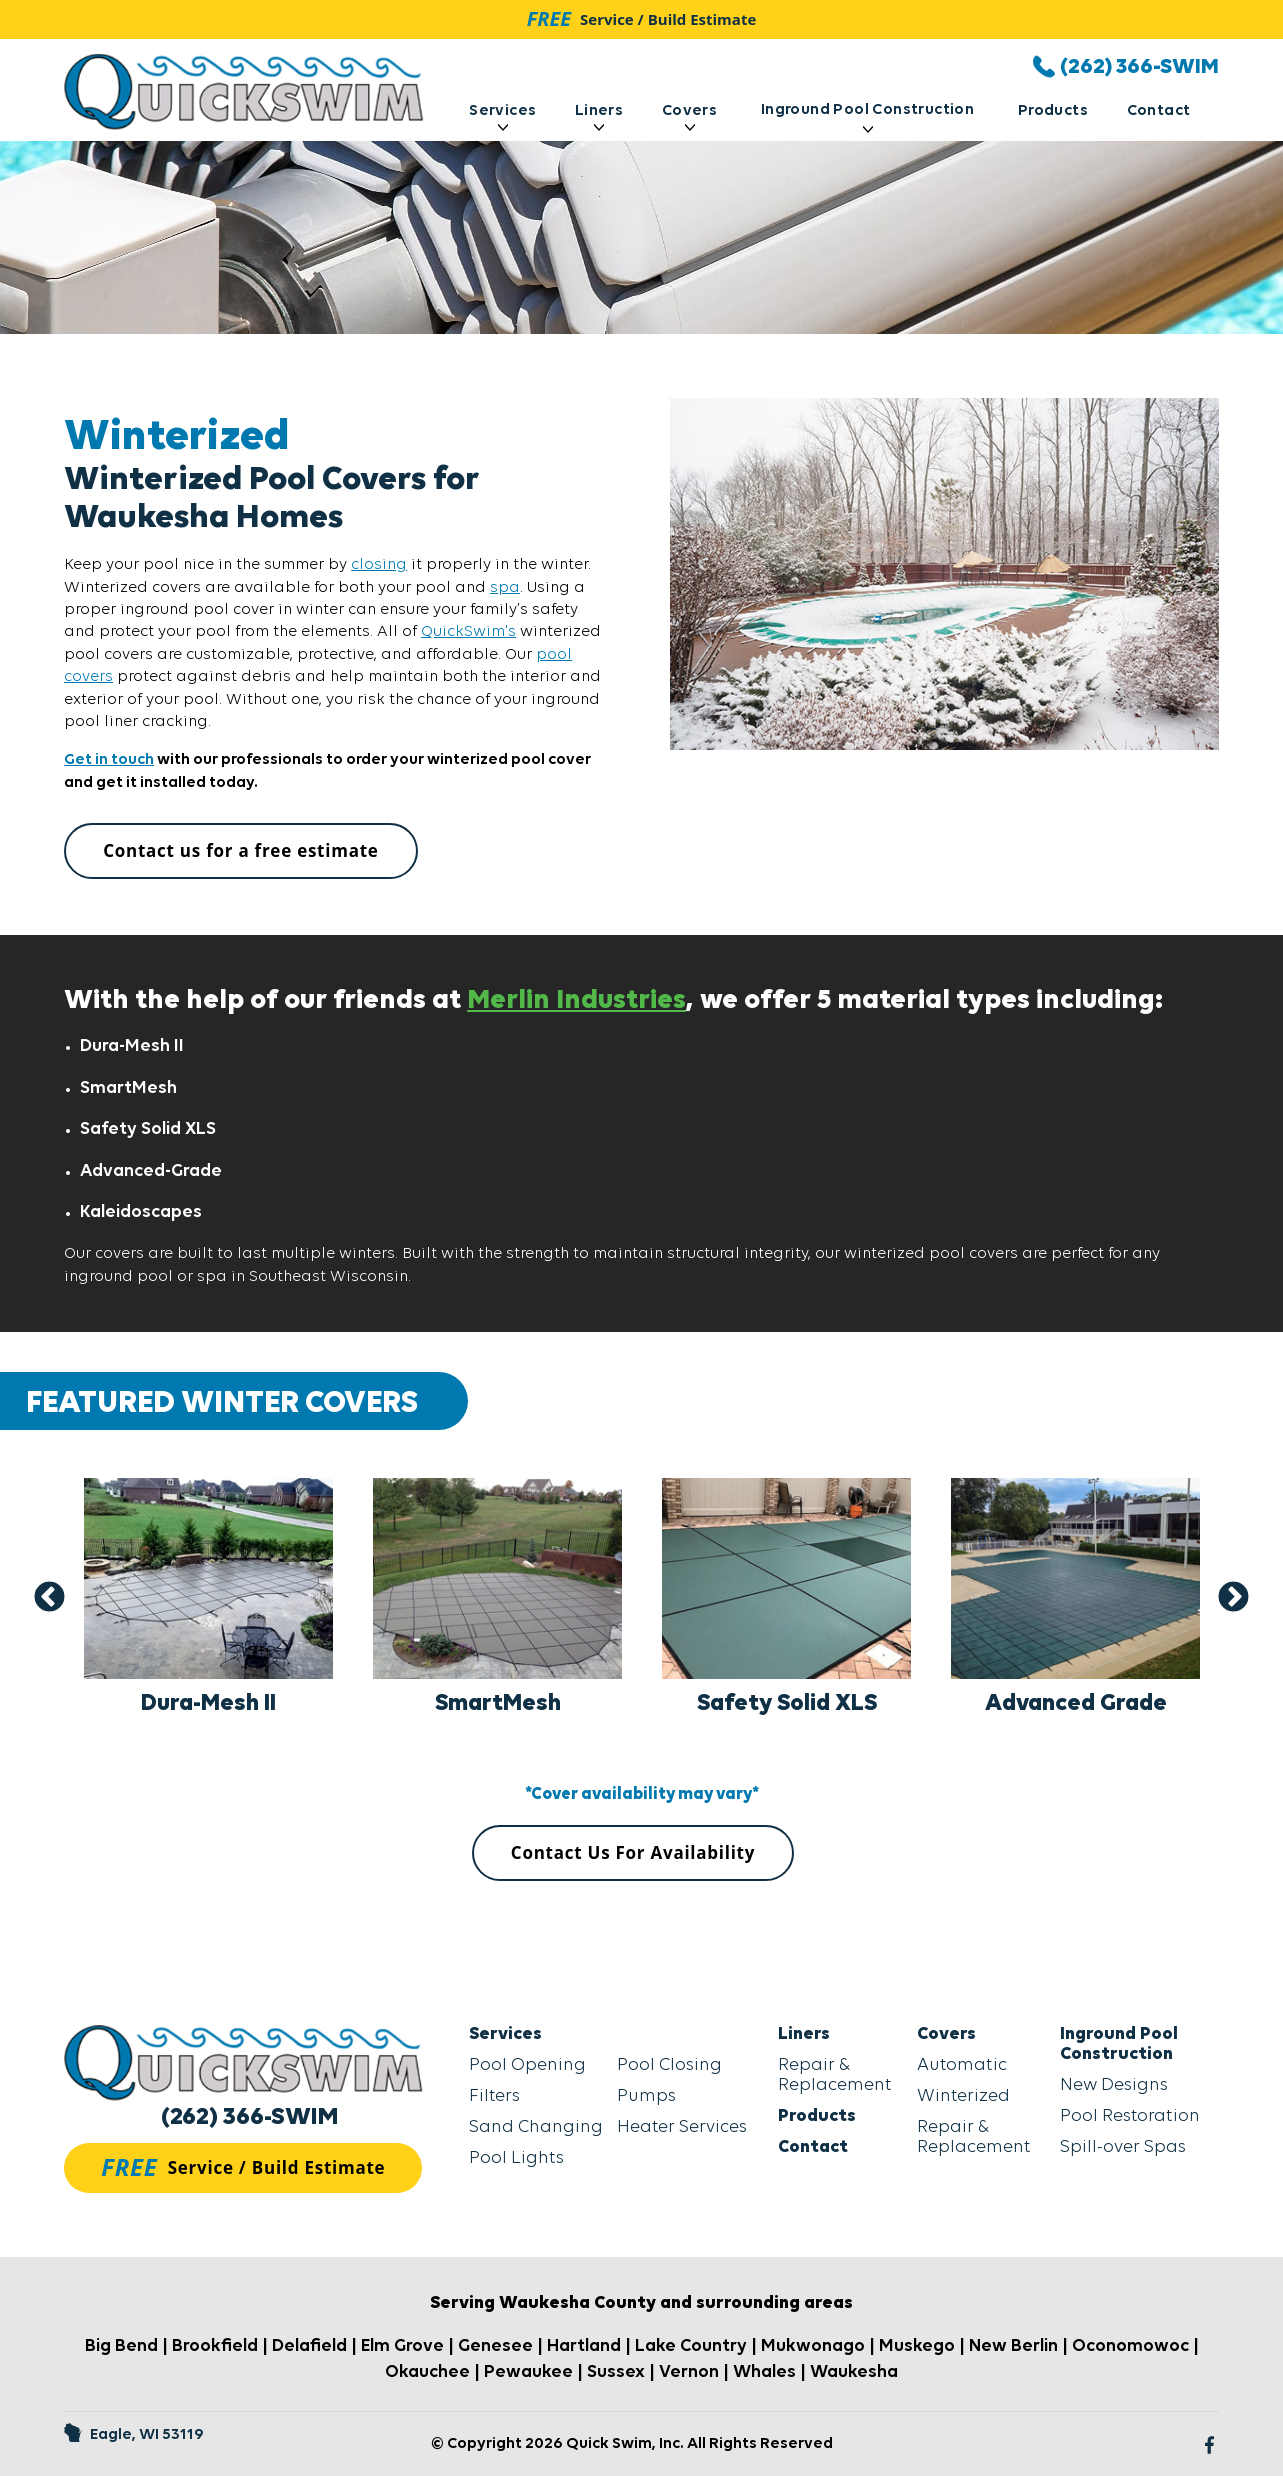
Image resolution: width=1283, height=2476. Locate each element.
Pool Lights (516, 2158)
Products (1053, 111)
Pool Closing (669, 2065)
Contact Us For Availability (633, 1852)
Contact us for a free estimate (240, 850)
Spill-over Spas (1123, 2147)
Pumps (646, 2096)
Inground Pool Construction (867, 117)
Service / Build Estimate (642, 18)
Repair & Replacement (835, 2075)
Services (502, 117)
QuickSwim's (468, 632)
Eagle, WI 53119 (134, 2435)
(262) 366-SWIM (249, 2117)
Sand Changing (536, 2127)
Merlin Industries (576, 1001)
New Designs (1114, 2085)
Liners (599, 117)
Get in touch (109, 760)
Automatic (962, 2065)
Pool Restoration (1130, 2116)
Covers (689, 117)
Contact (1159, 111)
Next (1233, 1597)
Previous (49, 1597)
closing (379, 565)
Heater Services (682, 2127)
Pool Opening (527, 2065)
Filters (494, 2096)
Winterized (963, 2096)
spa (505, 588)
